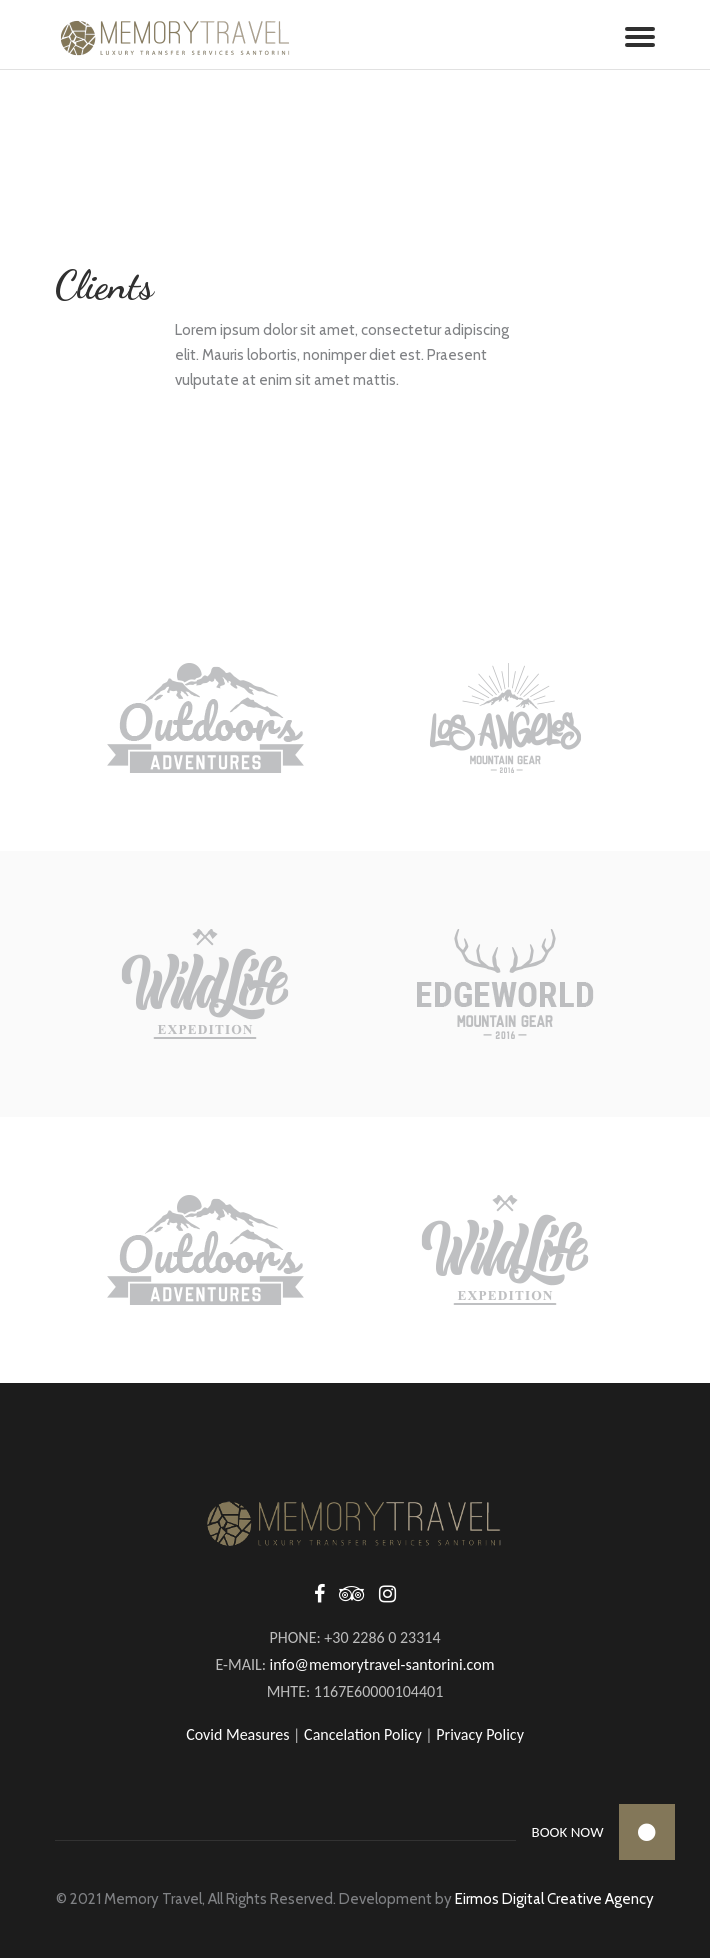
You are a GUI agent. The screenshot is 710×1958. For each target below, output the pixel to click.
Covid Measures (237, 1734)
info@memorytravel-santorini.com (382, 1664)
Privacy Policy (480, 1734)
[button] (647, 1832)
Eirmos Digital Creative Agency (554, 1899)
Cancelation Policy (363, 1734)
